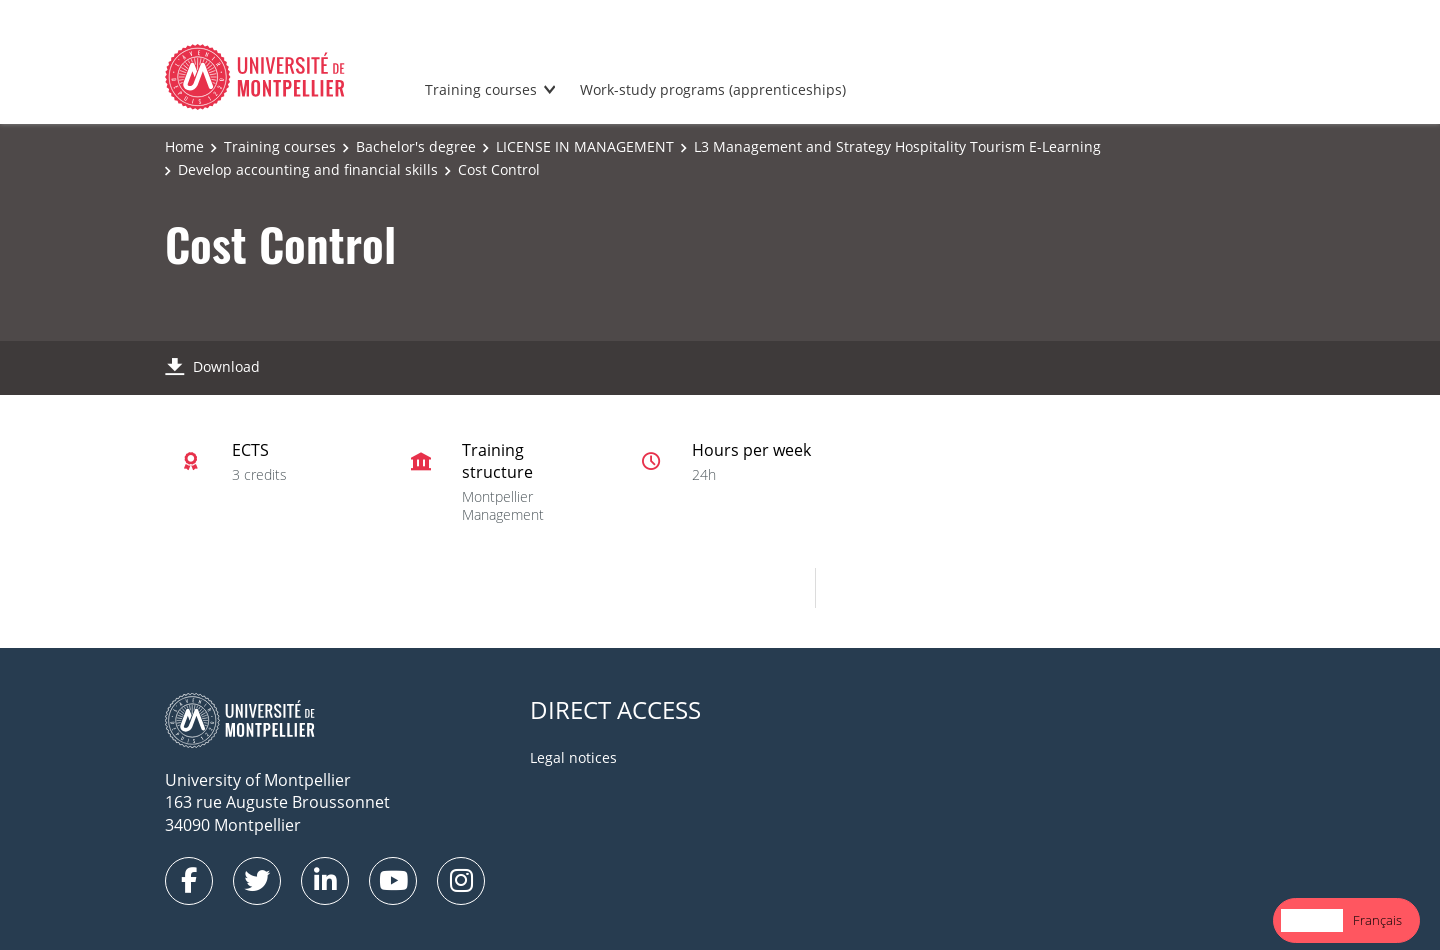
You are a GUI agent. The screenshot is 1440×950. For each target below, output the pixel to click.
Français (1377, 920)
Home (184, 146)
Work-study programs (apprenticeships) (713, 89)
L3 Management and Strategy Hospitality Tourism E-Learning (897, 146)
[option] (1377, 920)
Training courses (481, 89)
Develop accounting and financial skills (308, 169)
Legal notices (573, 757)
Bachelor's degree (416, 146)
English (1312, 920)
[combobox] (1312, 920)
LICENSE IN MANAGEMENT (585, 146)
